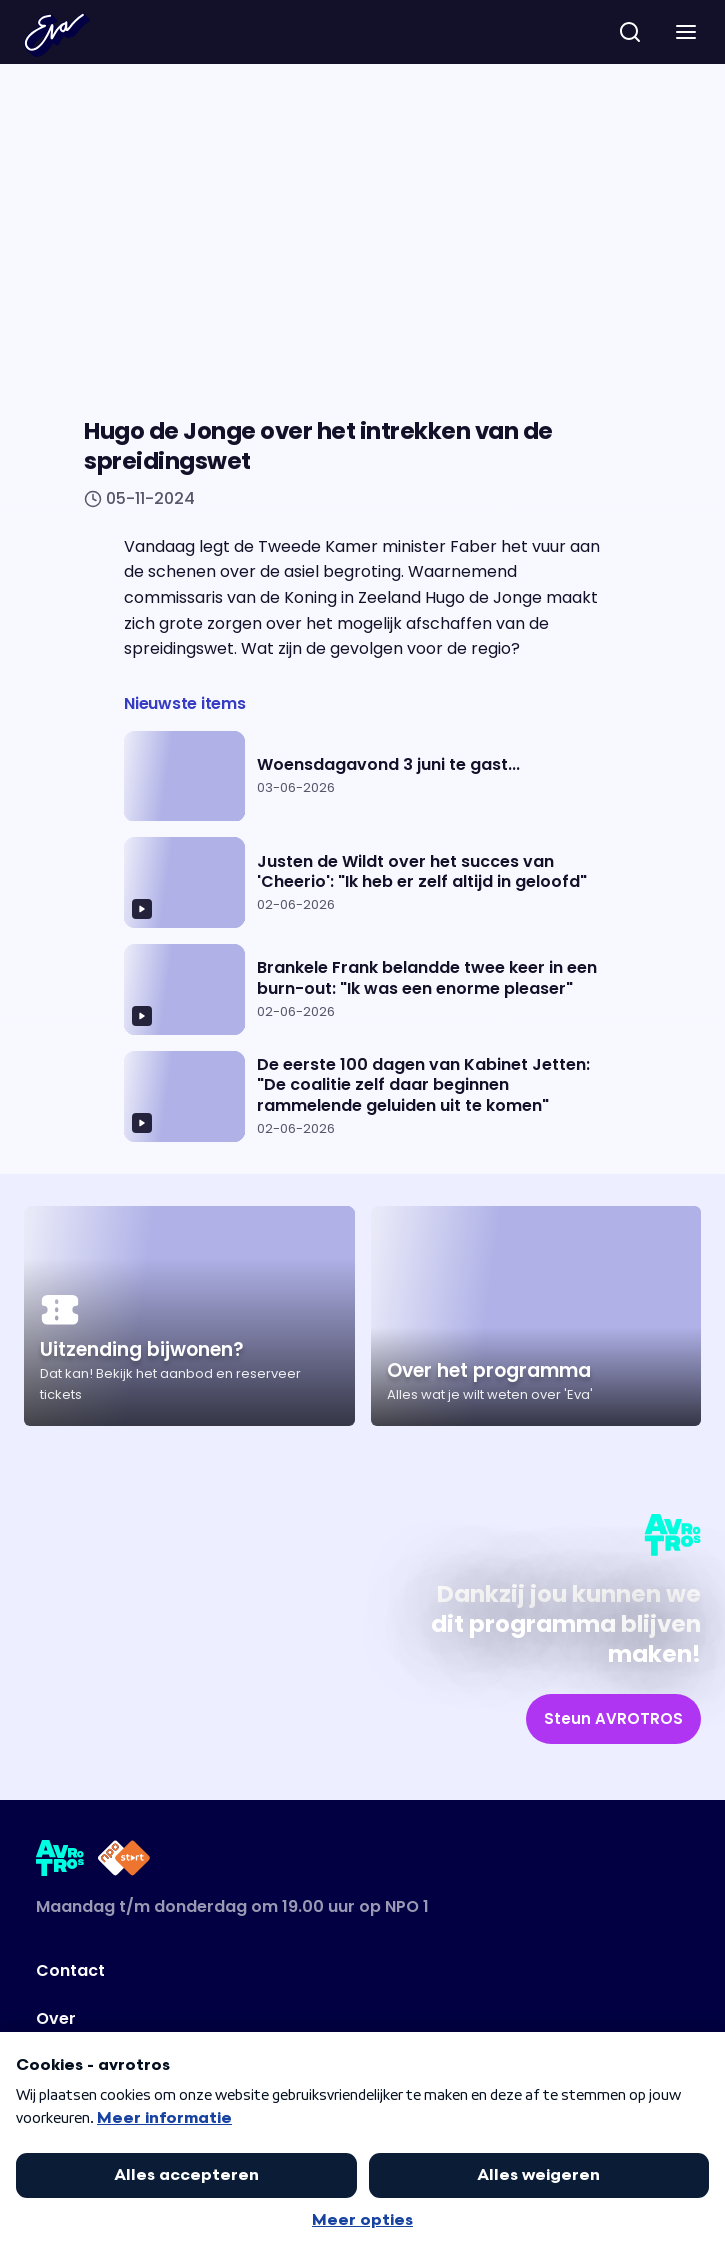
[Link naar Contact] (295, 1971)
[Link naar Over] (295, 2019)
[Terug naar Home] (57, 35)
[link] (613, 1719)
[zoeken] (630, 32)
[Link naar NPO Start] (124, 1861)
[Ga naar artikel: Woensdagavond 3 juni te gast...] (362, 776)
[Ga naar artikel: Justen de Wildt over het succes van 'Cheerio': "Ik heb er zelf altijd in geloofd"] (362, 882)
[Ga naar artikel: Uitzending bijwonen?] (189, 1316)
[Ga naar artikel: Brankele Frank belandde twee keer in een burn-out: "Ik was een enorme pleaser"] (362, 989)
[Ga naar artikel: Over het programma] (536, 1316)
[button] (686, 32)
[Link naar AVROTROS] (60, 1861)
